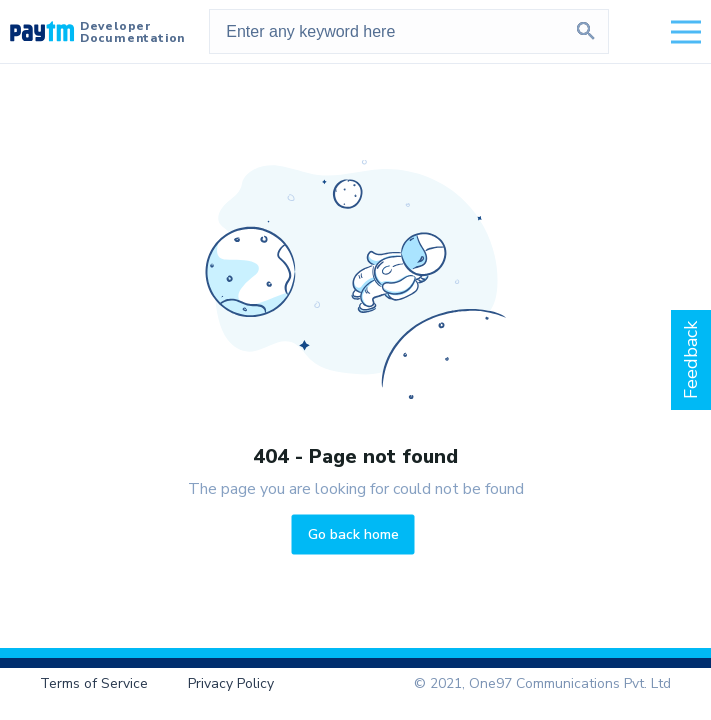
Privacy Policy (231, 683)
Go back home (353, 533)
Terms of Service (94, 683)
